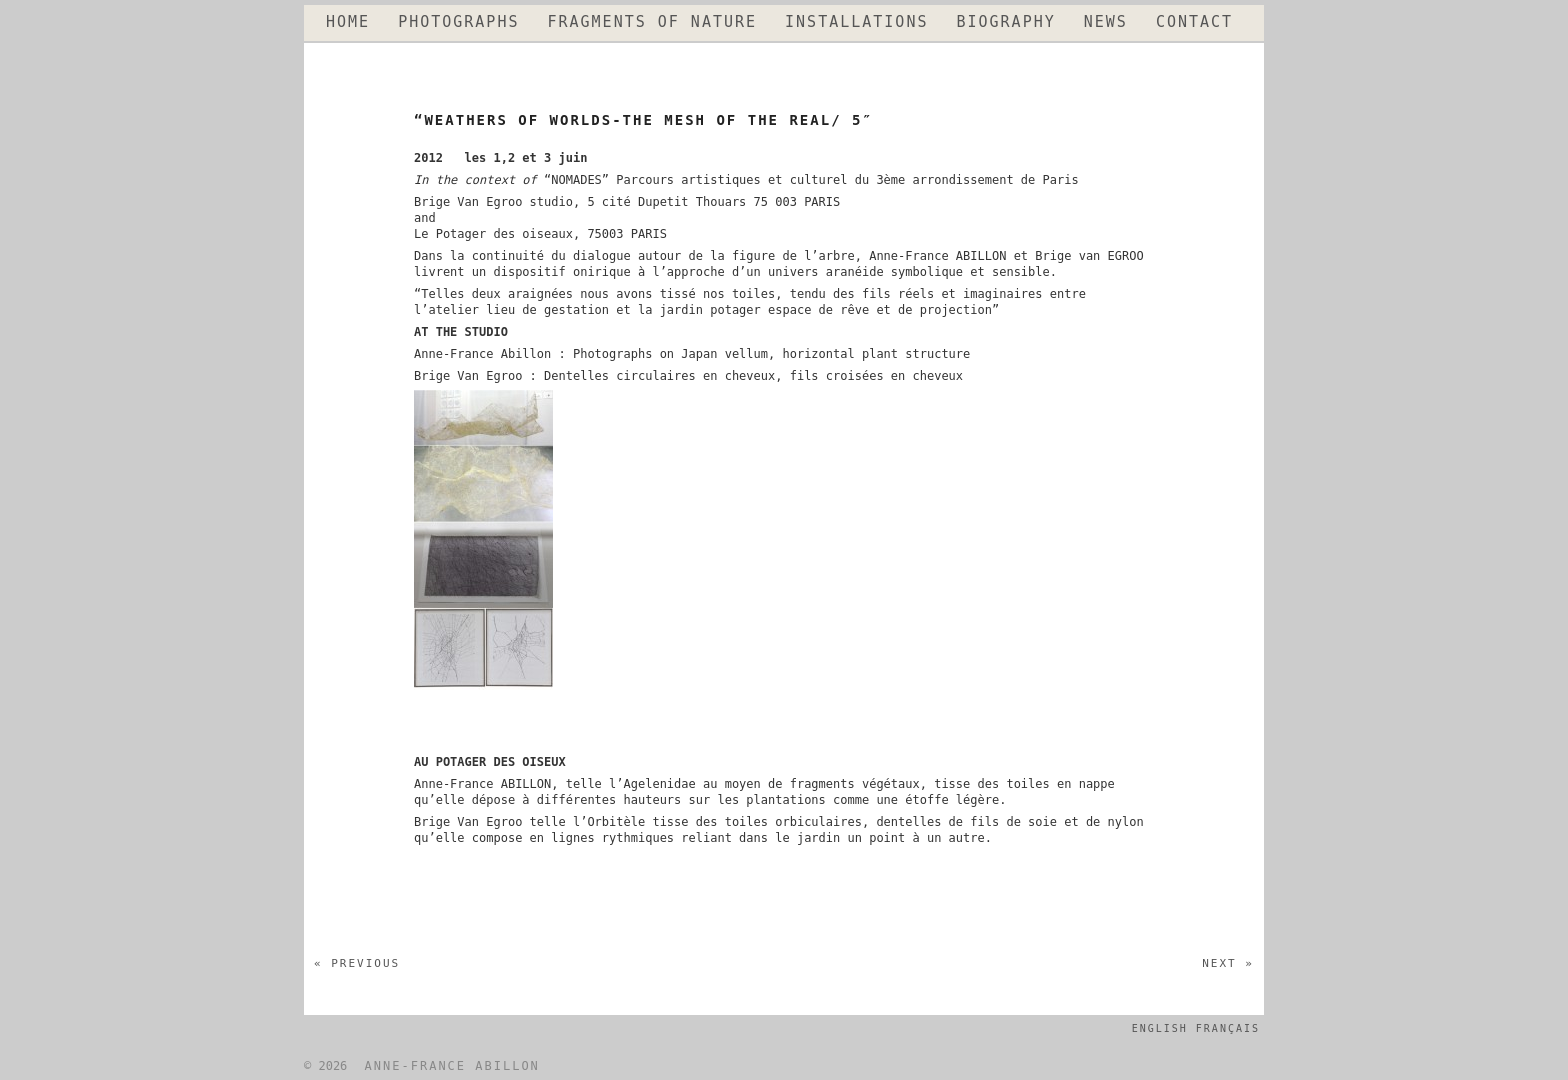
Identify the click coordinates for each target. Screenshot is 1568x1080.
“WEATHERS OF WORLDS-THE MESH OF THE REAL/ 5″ (643, 120)
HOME (348, 22)
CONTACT (1194, 22)
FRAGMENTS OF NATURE (652, 22)
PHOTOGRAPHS (458, 22)
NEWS (1106, 22)
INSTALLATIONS (856, 22)
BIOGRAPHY (1005, 22)
